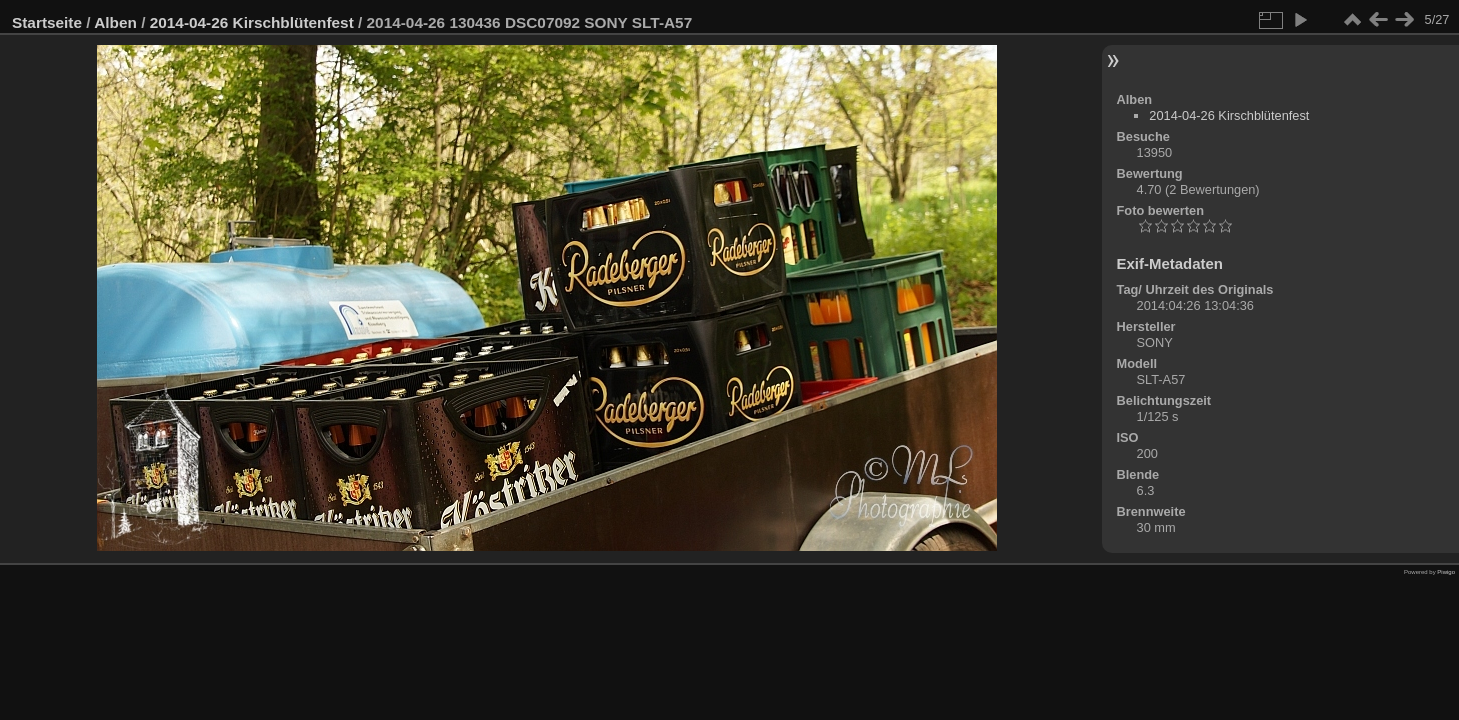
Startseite (47, 22)
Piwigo (1446, 572)
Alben (115, 22)
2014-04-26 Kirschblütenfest (252, 22)
